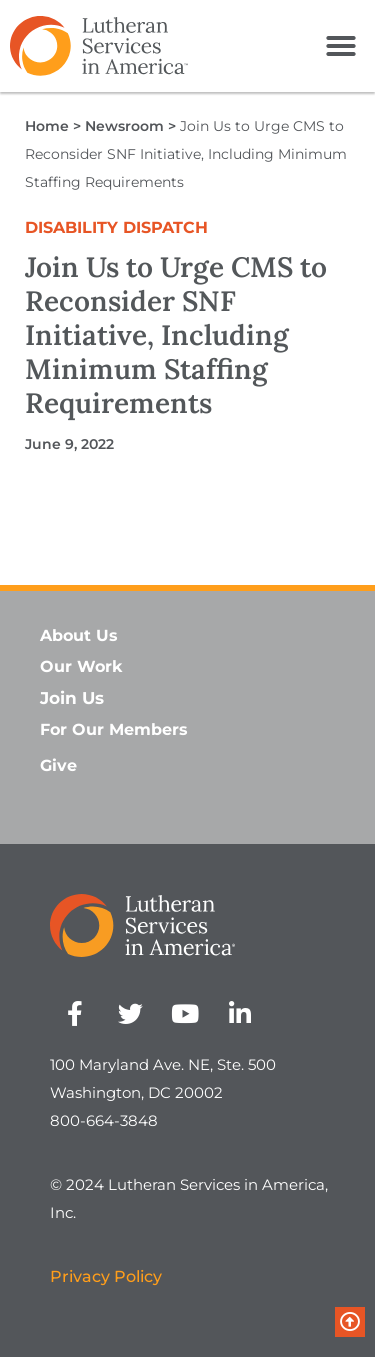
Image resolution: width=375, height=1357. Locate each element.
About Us (79, 635)
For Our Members (114, 729)
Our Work (81, 666)
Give (58, 765)
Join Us (72, 698)
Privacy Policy (106, 1276)
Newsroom (124, 126)
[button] (341, 46)
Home (47, 126)
